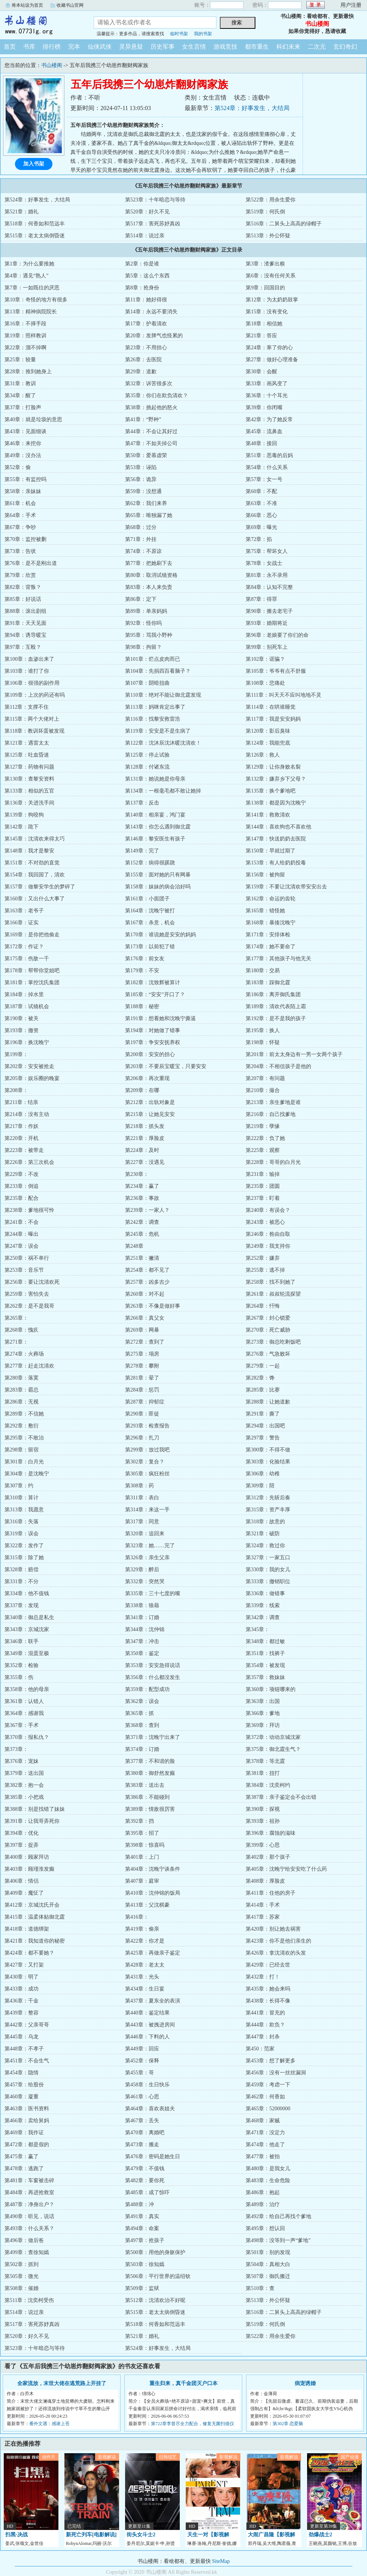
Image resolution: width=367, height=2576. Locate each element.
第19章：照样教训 (25, 335)
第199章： (16, 1054)
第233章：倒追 (21, 1186)
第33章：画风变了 (267, 383)
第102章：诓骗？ (265, 659)
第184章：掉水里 (24, 994)
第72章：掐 (259, 539)
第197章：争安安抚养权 (152, 1042)
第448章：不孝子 (24, 2049)
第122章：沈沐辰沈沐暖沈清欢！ (163, 743)
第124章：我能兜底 (268, 743)
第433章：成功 (21, 1989)
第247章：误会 (21, 1246)
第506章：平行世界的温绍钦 (158, 2276)
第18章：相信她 (264, 323)
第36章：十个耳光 (267, 395)
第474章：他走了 (265, 2144)
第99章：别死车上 (267, 647)
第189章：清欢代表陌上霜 (276, 1006)
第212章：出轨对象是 (150, 1102)
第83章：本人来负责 (148, 587)
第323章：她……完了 (150, 1545)
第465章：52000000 (268, 2108)
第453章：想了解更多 (270, 2060)
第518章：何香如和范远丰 (34, 223)
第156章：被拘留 (265, 875)
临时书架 (179, 33)
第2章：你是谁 (142, 264)
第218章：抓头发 (144, 1126)
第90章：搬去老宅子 (269, 611)
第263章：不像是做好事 (152, 1306)
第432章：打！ (263, 1977)
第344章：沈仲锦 (144, 1629)
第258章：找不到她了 (270, 1282)
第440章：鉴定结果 (147, 2013)
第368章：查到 (142, 1725)
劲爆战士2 (320, 2534)
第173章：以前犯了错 (150, 946)
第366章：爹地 (263, 1713)
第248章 (134, 1246)
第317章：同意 (142, 1521)
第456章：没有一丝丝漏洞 (276, 2072)
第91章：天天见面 (25, 623)
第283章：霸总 (21, 1390)
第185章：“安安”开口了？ (155, 994)
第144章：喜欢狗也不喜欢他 (278, 827)
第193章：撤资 (21, 1030)
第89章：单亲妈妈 (146, 611)
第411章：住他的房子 (270, 1893)
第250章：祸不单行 (26, 1258)
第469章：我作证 (24, 2132)
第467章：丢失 (142, 2120)
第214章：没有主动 (26, 1114)
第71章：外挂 (141, 539)
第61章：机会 (20, 503)
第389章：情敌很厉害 (150, 1809)
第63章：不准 (261, 503)
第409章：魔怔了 (24, 1893)
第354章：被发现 (265, 1665)
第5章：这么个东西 (147, 276)
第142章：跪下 (21, 827)
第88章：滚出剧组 (25, 611)
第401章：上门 (142, 1857)
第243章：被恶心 (265, 1222)
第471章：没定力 (265, 2132)
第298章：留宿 (21, 1450)
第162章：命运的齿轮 (270, 898)
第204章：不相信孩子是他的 (278, 1066)
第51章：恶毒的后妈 (269, 455)
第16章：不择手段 (25, 323)
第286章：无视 (21, 1402)
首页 (10, 46)
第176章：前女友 (144, 958)
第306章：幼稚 (263, 1473)
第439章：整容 (21, 2013)
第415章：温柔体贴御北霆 (34, 1917)
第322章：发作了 (24, 1545)
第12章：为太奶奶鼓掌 (272, 299)
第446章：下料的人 (147, 2037)
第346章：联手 (21, 1641)
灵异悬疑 (131, 46)
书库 (29, 46)
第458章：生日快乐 (147, 2084)
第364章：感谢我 (24, 1713)
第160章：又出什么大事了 (34, 898)
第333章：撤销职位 (268, 1581)
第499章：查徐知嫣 (26, 2252)
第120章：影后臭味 (268, 731)
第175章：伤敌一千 (26, 958)
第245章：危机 (142, 1234)
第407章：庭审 (142, 1881)
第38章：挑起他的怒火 (151, 407)
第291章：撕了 (263, 1414)
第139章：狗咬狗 (24, 815)
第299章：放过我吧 (147, 1450)
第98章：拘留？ (143, 647)
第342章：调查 (263, 1617)
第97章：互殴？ (22, 647)
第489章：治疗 (263, 2204)
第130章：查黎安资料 (29, 779)
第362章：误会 (142, 1701)
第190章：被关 (21, 1018)
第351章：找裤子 (265, 1653)
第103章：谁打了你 (26, 671)
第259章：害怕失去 (26, 1294)
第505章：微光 (21, 2276)
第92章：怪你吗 (143, 623)
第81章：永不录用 (267, 575)
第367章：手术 (21, 1725)
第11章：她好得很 (146, 299)
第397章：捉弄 (21, 1845)
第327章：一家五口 (268, 1557)
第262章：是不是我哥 (29, 1306)
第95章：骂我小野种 (148, 635)
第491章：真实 (142, 2216)
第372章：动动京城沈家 (273, 1737)
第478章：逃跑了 (24, 2168)
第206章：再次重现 (147, 1078)
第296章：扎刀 (142, 1438)
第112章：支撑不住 (26, 707)
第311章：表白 (142, 1497)
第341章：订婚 (142, 1617)
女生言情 (194, 46)
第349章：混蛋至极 (26, 1653)
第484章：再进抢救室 (29, 2192)
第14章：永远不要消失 (151, 311)
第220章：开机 (21, 1138)
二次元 (317, 46)
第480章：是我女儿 (268, 2168)
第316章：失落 (21, 1521)
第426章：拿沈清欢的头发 (276, 1953)
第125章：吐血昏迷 (26, 755)
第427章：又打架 (24, 1965)
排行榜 (52, 46)
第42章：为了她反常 (269, 419)
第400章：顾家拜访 (26, 1857)
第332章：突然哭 (144, 1581)
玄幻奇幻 (345, 46)
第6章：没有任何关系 (270, 276)
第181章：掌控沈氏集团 (32, 982)
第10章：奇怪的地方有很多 (35, 299)
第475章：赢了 (21, 2156)
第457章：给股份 (24, 2084)
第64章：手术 (20, 515)
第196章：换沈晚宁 (26, 1042)
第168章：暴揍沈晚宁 (270, 922)
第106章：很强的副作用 (32, 683)
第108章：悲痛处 (265, 683)
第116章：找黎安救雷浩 (152, 719)
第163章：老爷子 (24, 910)
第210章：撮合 (263, 1090)
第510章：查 (260, 2288)
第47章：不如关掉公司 (151, 443)
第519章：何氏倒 (265, 212)
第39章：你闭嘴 (264, 407)
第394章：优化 (21, 1833)
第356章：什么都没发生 (152, 1677)
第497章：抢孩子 (144, 2240)
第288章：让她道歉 (268, 1402)
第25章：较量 (20, 359)
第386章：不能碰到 (147, 1797)
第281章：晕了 (142, 1378)
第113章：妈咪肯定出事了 (155, 707)
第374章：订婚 (142, 1749)
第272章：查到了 (144, 1342)
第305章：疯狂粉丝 (147, 1473)
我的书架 (203, 33)
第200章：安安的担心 (150, 1054)
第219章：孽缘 (263, 1126)
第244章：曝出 (21, 1234)
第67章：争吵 (20, 527)
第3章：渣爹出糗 (265, 264)
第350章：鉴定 (142, 1653)
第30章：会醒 (261, 371)
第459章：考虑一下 (268, 2084)
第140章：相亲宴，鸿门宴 (155, 815)
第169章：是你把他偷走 (32, 934)
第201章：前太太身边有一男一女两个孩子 (294, 1054)
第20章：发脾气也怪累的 (154, 335)
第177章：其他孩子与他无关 (278, 958)
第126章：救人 (263, 755)
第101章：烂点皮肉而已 (152, 659)
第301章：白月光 (24, 1462)
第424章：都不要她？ (29, 1953)
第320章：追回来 (144, 1533)
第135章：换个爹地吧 (270, 791)
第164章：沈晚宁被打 (150, 910)
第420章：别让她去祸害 (273, 1929)
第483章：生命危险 (268, 2180)
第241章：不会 (21, 1222)
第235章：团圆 (263, 1186)
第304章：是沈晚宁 (26, 1473)
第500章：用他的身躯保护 (155, 2252)
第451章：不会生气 (26, 2060)
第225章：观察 (263, 1150)
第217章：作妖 (21, 1126)
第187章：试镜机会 (26, 1006)
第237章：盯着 (263, 1198)
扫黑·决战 (16, 2534)
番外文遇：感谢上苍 (49, 2423)
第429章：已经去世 (268, 1965)
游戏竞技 (225, 46)
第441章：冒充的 (265, 2013)
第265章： (16, 1318)
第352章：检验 (21, 1665)
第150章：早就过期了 (270, 851)
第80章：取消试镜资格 (151, 575)
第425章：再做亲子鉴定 (152, 1953)
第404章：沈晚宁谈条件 (152, 1869)
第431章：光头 (142, 1977)
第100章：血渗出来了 (29, 659)
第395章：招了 (142, 1833)
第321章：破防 (263, 1533)
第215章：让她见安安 (150, 1114)
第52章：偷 (17, 467)
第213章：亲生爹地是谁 (273, 1102)
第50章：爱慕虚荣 (146, 455)
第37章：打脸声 (22, 407)
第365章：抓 (139, 1713)
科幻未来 (288, 46)
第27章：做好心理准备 (272, 359)
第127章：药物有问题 (29, 767)
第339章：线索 (263, 1605)
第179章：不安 (142, 970)
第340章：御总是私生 (29, 1617)
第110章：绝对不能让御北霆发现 (163, 695)
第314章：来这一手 (147, 1509)
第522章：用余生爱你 (270, 200)
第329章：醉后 (142, 1569)
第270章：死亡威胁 (268, 1330)
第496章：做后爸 (24, 2240)
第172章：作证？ (24, 946)
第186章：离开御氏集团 (273, 994)
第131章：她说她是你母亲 (155, 779)
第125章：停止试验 (147, 755)
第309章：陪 (260, 1485)
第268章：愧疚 (21, 1330)
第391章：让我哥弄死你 (32, 1821)
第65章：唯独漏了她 (148, 515)
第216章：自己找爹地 (270, 1114)
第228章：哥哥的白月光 (273, 1162)
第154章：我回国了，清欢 (34, 875)
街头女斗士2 (141, 2534)
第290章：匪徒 (142, 1414)
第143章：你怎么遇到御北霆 (158, 827)
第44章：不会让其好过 (151, 431)
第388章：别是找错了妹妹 (34, 1809)
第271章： (16, 1342)
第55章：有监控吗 (25, 479)
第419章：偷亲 (142, 1929)
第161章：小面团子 (147, 898)
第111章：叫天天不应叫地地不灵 (283, 695)
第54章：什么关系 (267, 467)
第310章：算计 (21, 1497)
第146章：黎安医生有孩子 (155, 839)
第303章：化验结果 (268, 1462)
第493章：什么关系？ (29, 2228)
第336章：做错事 (265, 1593)
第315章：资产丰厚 (268, 1509)
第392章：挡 (139, 1821)
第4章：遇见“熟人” (26, 276)
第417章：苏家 (263, 1917)
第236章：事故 (142, 1198)
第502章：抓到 (21, 2264)
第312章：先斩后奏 (268, 1497)
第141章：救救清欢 (268, 815)
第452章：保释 (142, 2060)
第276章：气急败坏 (268, 1354)
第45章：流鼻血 (264, 431)
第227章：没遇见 (144, 1162)
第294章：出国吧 (265, 1426)
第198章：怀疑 (263, 1042)
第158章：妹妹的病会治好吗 (158, 886)
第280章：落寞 (21, 1378)
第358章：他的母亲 (26, 1689)
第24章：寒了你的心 (269, 347)
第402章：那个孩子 (268, 1857)
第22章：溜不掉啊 (25, 347)
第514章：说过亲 (144, 235)
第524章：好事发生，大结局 (252, 108)
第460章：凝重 (21, 2096)
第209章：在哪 (142, 1090)
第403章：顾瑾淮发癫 (29, 1869)
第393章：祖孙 (263, 1821)
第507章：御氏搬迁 (268, 2276)
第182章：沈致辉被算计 (152, 982)
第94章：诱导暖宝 (25, 635)
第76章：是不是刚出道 (30, 563)
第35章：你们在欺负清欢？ (156, 395)
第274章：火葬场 (24, 1354)
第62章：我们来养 (146, 503)
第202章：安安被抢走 (29, 1066)
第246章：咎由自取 (268, 1234)
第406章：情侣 (21, 1881)
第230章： (137, 1174)
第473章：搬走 (142, 2144)
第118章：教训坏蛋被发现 (34, 731)
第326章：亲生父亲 (147, 1557)
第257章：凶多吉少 (147, 1282)
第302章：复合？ (144, 1462)
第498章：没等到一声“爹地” (278, 2240)
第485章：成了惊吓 (147, 2192)
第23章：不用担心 (146, 347)
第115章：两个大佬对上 (31, 719)
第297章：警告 (263, 1438)
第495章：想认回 (265, 2228)
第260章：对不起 (144, 1294)
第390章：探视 (263, 1809)
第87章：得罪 (261, 599)
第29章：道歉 (141, 371)
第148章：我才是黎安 (29, 851)
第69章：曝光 (261, 527)
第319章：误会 (21, 1533)
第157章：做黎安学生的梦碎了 (39, 886)
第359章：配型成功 (147, 1689)
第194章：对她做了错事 (152, 1030)
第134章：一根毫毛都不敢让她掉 (163, 791)
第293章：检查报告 (147, 1426)
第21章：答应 (261, 335)
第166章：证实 (21, 922)
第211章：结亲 (21, 1102)
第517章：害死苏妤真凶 (152, 223)
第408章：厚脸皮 (265, 1881)
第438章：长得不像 (268, 2001)
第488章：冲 (139, 2204)
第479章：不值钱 (144, 2168)
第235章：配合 (21, 1198)
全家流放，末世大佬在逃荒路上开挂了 (61, 2383)
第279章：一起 (263, 1366)
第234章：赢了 (142, 1186)
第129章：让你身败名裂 (273, 767)
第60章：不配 (261, 491)
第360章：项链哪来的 (270, 1689)
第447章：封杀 (263, 2037)
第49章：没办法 (22, 455)
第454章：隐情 (21, 2072)
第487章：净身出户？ (29, 2204)
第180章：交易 (263, 970)
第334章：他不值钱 (26, 1593)
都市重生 (257, 46)
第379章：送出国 (24, 1773)
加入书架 (33, 164)
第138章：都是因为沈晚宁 (276, 803)
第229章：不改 (21, 1174)
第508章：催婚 (21, 2288)
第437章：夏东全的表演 (152, 2001)
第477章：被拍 (263, 2156)
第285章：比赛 (263, 1390)
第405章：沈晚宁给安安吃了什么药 (286, 1869)
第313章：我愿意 (24, 1509)
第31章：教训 (20, 383)
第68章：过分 (141, 527)
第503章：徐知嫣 (144, 2264)
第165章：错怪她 (265, 910)
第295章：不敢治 (24, 1438)
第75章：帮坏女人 (267, 551)
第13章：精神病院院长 (30, 311)
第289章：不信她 (24, 1414)
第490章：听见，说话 (29, 2216)
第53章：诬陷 (141, 467)
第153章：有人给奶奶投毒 (276, 863)
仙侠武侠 (100, 46)
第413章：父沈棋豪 (147, 1905)
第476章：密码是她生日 (152, 2156)
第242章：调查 (142, 1222)
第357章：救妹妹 (265, 1677)
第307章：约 (18, 1485)
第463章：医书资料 (26, 2108)
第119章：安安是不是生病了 (157, 731)
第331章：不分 (21, 1581)
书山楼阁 (41, 24)
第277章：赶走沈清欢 (29, 1366)
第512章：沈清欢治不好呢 (155, 2300)
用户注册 (350, 5)
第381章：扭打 (263, 1773)
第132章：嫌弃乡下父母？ (276, 779)
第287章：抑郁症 (144, 1402)
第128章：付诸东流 (147, 767)
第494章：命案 (142, 2228)
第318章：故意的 (265, 1521)
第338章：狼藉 (142, 1605)
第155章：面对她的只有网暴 (158, 875)
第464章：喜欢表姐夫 (150, 2108)
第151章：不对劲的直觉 (32, 863)
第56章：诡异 (141, 479)
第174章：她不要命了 (270, 946)
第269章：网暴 (142, 1330)
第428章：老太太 (144, 1965)
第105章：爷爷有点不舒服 (276, 671)
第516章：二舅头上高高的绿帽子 (284, 223)
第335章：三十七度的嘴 (152, 1593)
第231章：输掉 (263, 1174)
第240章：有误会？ (268, 1210)
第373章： (16, 1749)
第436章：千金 (21, 2001)
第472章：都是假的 (26, 2144)
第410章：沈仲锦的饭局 (152, 1893)
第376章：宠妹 (21, 1761)
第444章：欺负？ (265, 2025)
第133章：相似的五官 (29, 791)
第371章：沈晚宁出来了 (152, 1737)
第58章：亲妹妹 (22, 491)
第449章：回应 (142, 2049)
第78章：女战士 (264, 563)
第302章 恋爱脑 (288, 2423)
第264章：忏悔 (263, 1306)
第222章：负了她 (265, 1138)
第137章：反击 (142, 803)
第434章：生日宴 (144, 1989)
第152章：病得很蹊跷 (150, 863)
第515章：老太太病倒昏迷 (34, 235)
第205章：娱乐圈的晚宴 (32, 1078)
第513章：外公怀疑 (268, 235)
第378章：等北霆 (265, 1761)
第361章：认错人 (24, 1701)
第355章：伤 (18, 1677)
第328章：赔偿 (21, 1569)
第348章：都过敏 (265, 1641)
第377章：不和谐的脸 (150, 1761)
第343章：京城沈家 (26, 1629)
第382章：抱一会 (24, 1785)
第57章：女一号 (264, 479)
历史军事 (163, 46)
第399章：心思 (263, 1845)
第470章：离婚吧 (144, 2132)
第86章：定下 (141, 599)
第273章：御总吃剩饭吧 (273, 1342)
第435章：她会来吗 (268, 1989)
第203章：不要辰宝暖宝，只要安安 (165, 1066)
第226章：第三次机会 (29, 1162)
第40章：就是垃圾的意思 (33, 419)
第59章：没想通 (143, 491)
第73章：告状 (20, 551)
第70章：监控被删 (25, 539)
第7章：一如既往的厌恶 (32, 288)
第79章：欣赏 (20, 575)
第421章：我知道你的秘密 (34, 1941)
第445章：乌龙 (21, 2037)
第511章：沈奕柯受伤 (29, 2300)
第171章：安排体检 (268, 934)
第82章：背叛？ (22, 587)
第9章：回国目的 (265, 288)
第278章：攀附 (142, 1366)
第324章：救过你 (265, 1545)
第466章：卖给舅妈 (26, 2120)
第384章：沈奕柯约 (268, 1785)
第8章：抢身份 (142, 288)
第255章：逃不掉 (265, 1270)
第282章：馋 (260, 1378)
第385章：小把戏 (24, 1797)
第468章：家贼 (263, 2120)
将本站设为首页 (27, 5)
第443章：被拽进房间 (150, 2025)
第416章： (137, 1917)
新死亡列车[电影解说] (91, 2534)
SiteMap (221, 2561)
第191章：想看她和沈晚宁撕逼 (160, 1018)
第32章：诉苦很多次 (148, 383)
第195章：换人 (263, 1030)
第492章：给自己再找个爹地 (278, 2216)
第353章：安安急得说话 (152, 1665)
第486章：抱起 (263, 2192)
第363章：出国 (263, 1701)
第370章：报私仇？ (26, 1737)
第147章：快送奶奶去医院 (276, 839)
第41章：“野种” (143, 419)
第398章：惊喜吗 (144, 1845)
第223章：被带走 (24, 1150)
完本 (74, 46)
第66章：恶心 (261, 515)
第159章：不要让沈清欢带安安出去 (286, 886)
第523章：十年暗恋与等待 (155, 200)
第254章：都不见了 (147, 1270)
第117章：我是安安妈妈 (273, 719)
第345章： (257, 1629)
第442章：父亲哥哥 (26, 2025)
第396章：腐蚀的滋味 (270, 1833)
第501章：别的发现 (268, 2252)
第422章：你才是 (144, 1941)
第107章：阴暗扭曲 (147, 683)
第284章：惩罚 (142, 1390)
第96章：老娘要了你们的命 (277, 635)
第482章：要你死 (144, 2180)
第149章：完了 (142, 851)
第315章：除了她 (24, 1557)
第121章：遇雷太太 (26, 743)
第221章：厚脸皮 (144, 1138)
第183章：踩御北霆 (268, 982)
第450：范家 (260, 2049)
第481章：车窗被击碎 (29, 2180)
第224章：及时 (142, 1150)
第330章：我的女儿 (268, 1569)
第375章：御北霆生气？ (273, 1749)
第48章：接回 (261, 443)
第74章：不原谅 (143, 551)
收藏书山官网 (70, 5)
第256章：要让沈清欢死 (32, 1282)
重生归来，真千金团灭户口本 (183, 2383)
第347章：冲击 (142, 1641)
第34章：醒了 (20, 395)
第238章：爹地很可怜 (29, 1210)
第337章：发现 (21, 1605)
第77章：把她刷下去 (148, 563)
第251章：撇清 (142, 1258)
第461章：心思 (142, 2096)
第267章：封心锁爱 (268, 1318)
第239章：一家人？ (147, 1210)
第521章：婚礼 (21, 212)
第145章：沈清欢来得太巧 (34, 839)
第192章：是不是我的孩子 (276, 1018)
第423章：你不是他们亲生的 (278, 1941)
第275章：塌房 (142, 1354)
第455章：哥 (139, 2072)
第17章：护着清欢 (146, 323)
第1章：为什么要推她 (29, 264)
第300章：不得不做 (268, 1450)
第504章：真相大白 (268, 2264)
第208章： (16, 1090)
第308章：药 (139, 1485)
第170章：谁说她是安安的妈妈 (160, 934)
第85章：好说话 (22, 599)
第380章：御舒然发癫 (150, 1773)
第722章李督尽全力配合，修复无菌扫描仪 (192, 2423)
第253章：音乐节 (24, 1270)
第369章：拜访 (263, 1725)
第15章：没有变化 (267, 311)
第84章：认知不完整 (269, 587)
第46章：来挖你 (22, 443)
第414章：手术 (263, 1905)
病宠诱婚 (305, 2383)
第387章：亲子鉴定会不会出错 (281, 1797)
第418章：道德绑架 (26, 1929)
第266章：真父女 (144, 1318)
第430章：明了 (21, 1977)
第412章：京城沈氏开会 (32, 1905)
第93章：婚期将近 (267, 623)
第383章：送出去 (144, 1785)
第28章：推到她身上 (28, 371)
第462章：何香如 (265, 2096)
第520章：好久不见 (147, 212)
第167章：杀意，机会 (150, 922)
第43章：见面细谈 (25, 431)
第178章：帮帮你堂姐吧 (32, 970)
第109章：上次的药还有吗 (34, 695)
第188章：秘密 (142, 1006)
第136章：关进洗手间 (29, 803)
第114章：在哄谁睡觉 (270, 707)
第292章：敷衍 (21, 1426)
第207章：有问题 (265, 1078)
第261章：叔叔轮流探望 (273, 1294)
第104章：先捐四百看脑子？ (158, 671)
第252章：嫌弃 (263, 1258)
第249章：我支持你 (268, 1246)
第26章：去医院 (143, 359)
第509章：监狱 (142, 2288)
